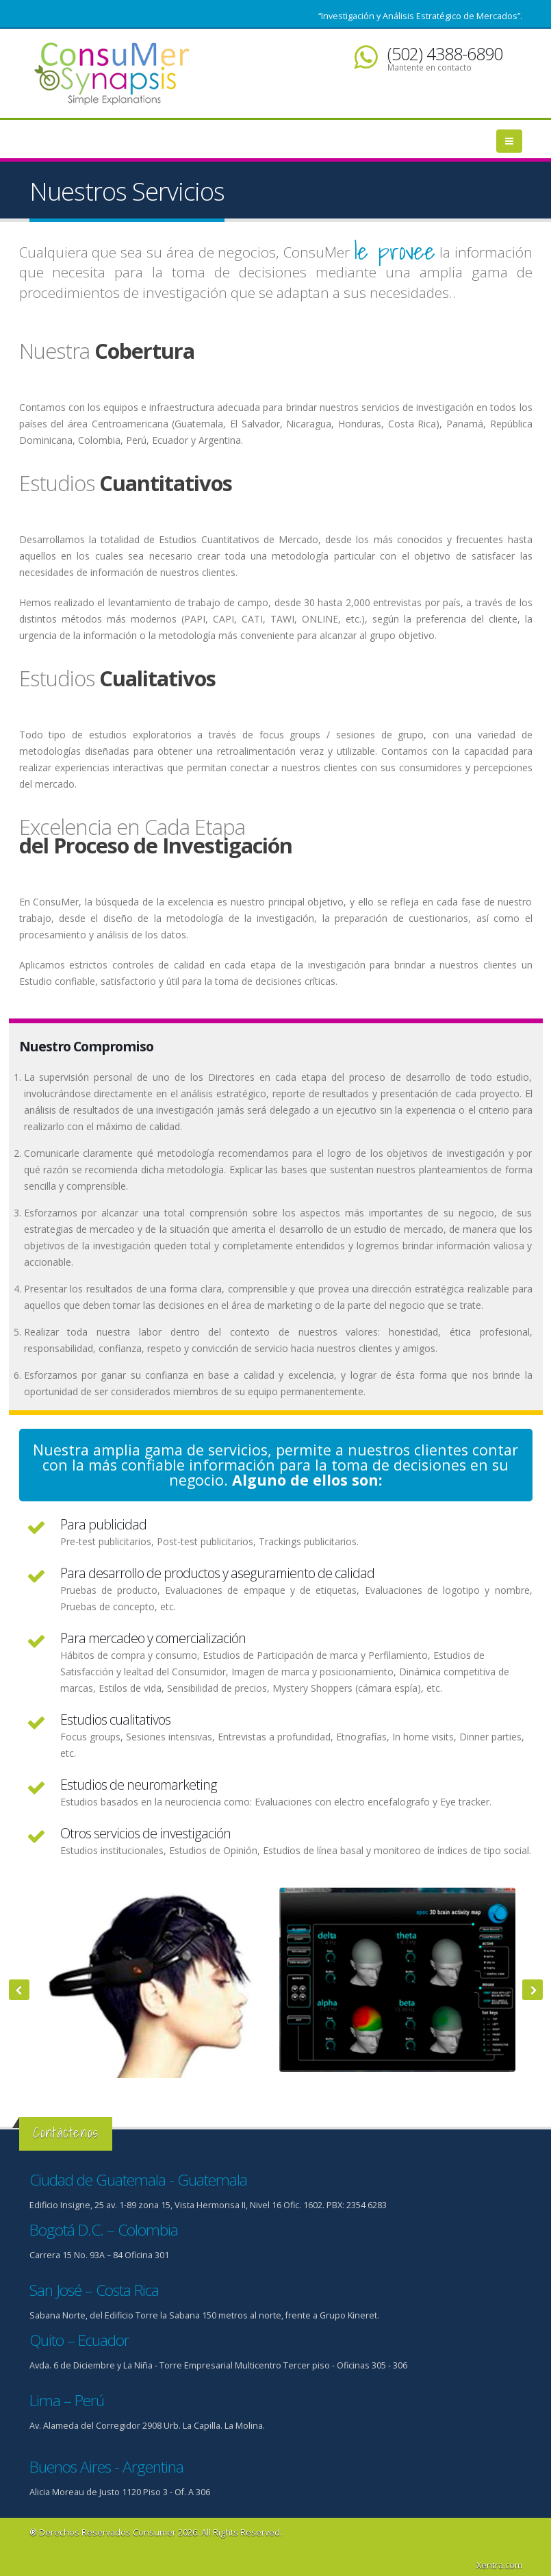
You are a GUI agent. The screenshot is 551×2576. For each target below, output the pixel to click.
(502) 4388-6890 (444, 53)
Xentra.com (499, 2565)
